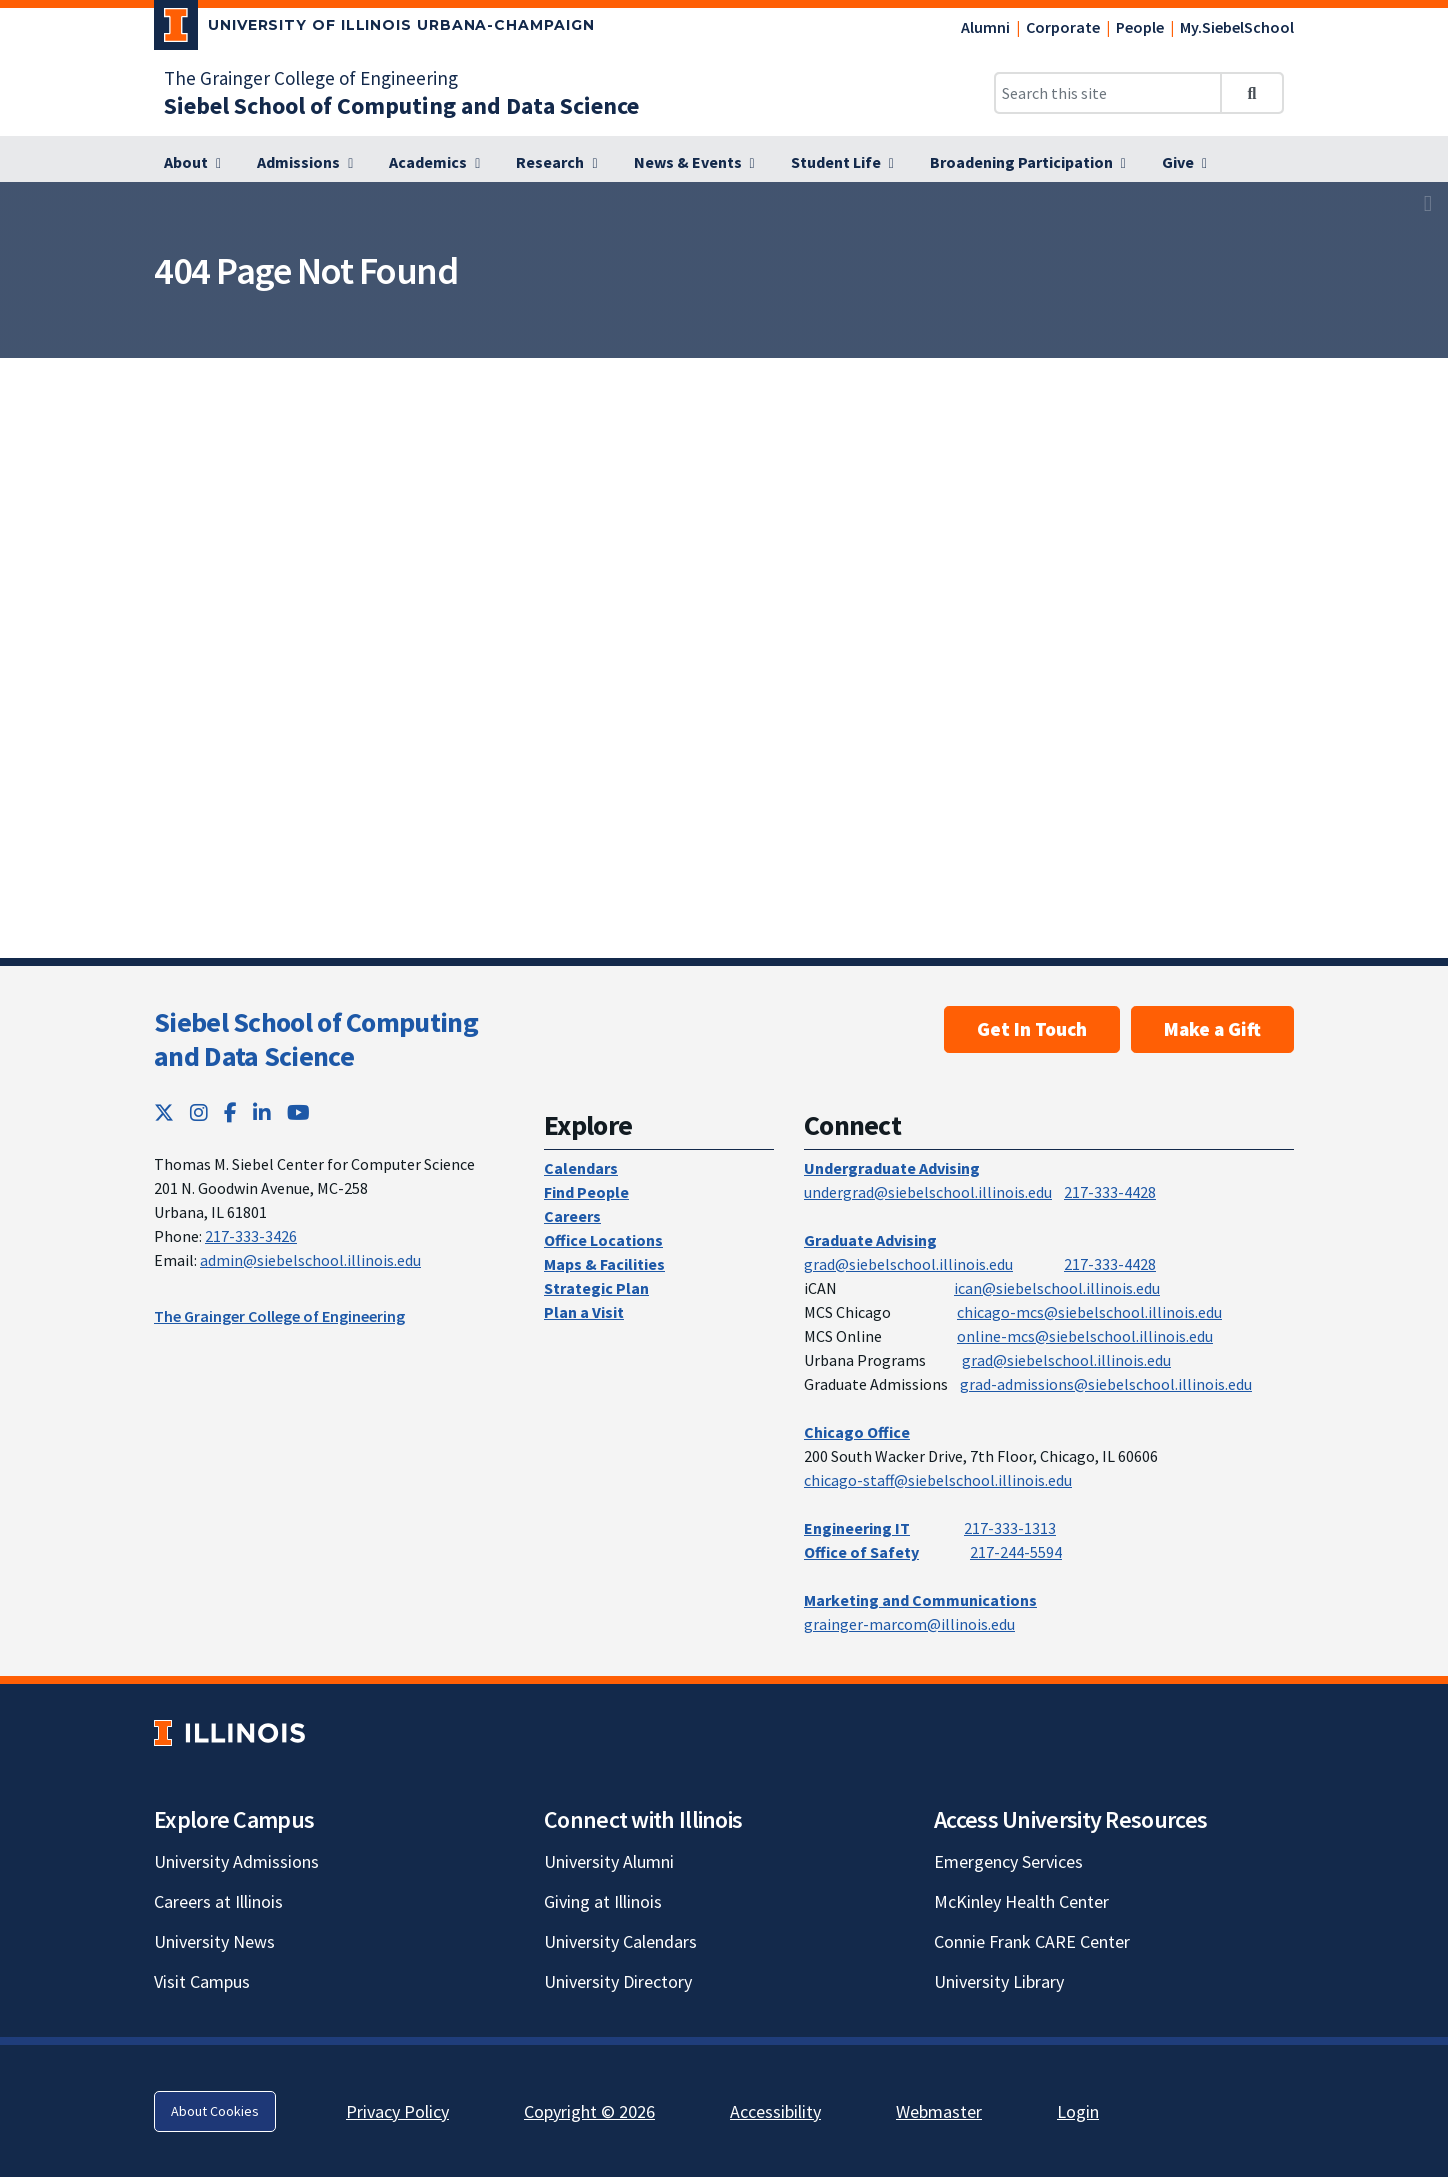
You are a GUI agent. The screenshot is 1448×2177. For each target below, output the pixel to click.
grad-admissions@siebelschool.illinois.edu (1106, 1384)
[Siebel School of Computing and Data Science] (401, 105)
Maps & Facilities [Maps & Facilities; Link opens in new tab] (604, 1264)
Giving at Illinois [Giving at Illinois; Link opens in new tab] (603, 1901)
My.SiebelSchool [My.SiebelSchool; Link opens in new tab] (1237, 27)
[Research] (556, 163)
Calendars (581, 1168)
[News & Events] (694, 163)
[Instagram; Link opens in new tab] (199, 1112)
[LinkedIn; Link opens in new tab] (262, 1112)
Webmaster (939, 2111)
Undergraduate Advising (892, 1168)
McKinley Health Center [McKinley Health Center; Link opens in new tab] (1021, 1901)
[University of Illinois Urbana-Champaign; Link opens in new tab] (374, 29)
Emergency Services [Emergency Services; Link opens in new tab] (1008, 1861)
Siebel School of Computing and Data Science (316, 1039)
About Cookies (215, 2111)
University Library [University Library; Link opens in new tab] (999, 1981)
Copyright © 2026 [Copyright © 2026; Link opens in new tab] (589, 2111)
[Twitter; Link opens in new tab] (164, 1112)
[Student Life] (842, 163)
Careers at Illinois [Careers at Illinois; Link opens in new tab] (218, 1901)
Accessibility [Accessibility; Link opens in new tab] (775, 2111)
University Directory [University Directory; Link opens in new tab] (618, 1981)
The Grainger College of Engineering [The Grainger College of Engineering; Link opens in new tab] (311, 78)
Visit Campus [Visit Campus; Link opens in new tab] (202, 1981)
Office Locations (603, 1240)
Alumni (985, 27)
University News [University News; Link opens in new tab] (214, 1941)
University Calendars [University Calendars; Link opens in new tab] (620, 1941)
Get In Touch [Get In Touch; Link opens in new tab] (1032, 1029)
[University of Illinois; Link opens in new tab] (229, 1732)
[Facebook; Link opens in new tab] (230, 1112)
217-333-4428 (1110, 1192)
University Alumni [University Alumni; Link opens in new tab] (609, 1861)
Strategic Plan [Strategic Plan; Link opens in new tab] (596, 1288)
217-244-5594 (1016, 1552)
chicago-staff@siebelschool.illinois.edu (938, 1480)
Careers (572, 1216)
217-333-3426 (251, 1236)
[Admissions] (305, 163)
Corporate (1063, 27)
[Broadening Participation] (1028, 163)
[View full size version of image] (1428, 203)
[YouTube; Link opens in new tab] (298, 1112)
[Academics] (434, 163)
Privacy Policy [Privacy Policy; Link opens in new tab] (397, 2111)
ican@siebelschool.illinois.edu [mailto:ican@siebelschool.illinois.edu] (1057, 1288)
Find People (586, 1192)
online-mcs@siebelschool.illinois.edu (1085, 1336)
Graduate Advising (870, 1240)
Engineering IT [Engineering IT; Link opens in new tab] (857, 1528)
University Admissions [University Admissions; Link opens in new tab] (236, 1861)
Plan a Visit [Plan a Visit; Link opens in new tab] (584, 1312)
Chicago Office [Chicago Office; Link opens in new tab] (857, 1432)
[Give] (1184, 163)
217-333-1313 (1010, 1528)
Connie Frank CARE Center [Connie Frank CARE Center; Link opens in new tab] (1032, 1941)
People (1140, 27)
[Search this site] (1108, 93)
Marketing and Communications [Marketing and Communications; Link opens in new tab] (920, 1600)
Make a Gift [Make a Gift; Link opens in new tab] (1212, 1029)
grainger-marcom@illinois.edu (909, 1624)
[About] (192, 163)
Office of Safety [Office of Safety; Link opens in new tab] (861, 1552)
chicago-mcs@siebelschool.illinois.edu (1089, 1312)
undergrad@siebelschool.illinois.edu (928, 1192)
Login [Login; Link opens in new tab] (1078, 2111)
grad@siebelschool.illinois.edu (908, 1264)
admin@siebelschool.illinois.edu (310, 1260)
